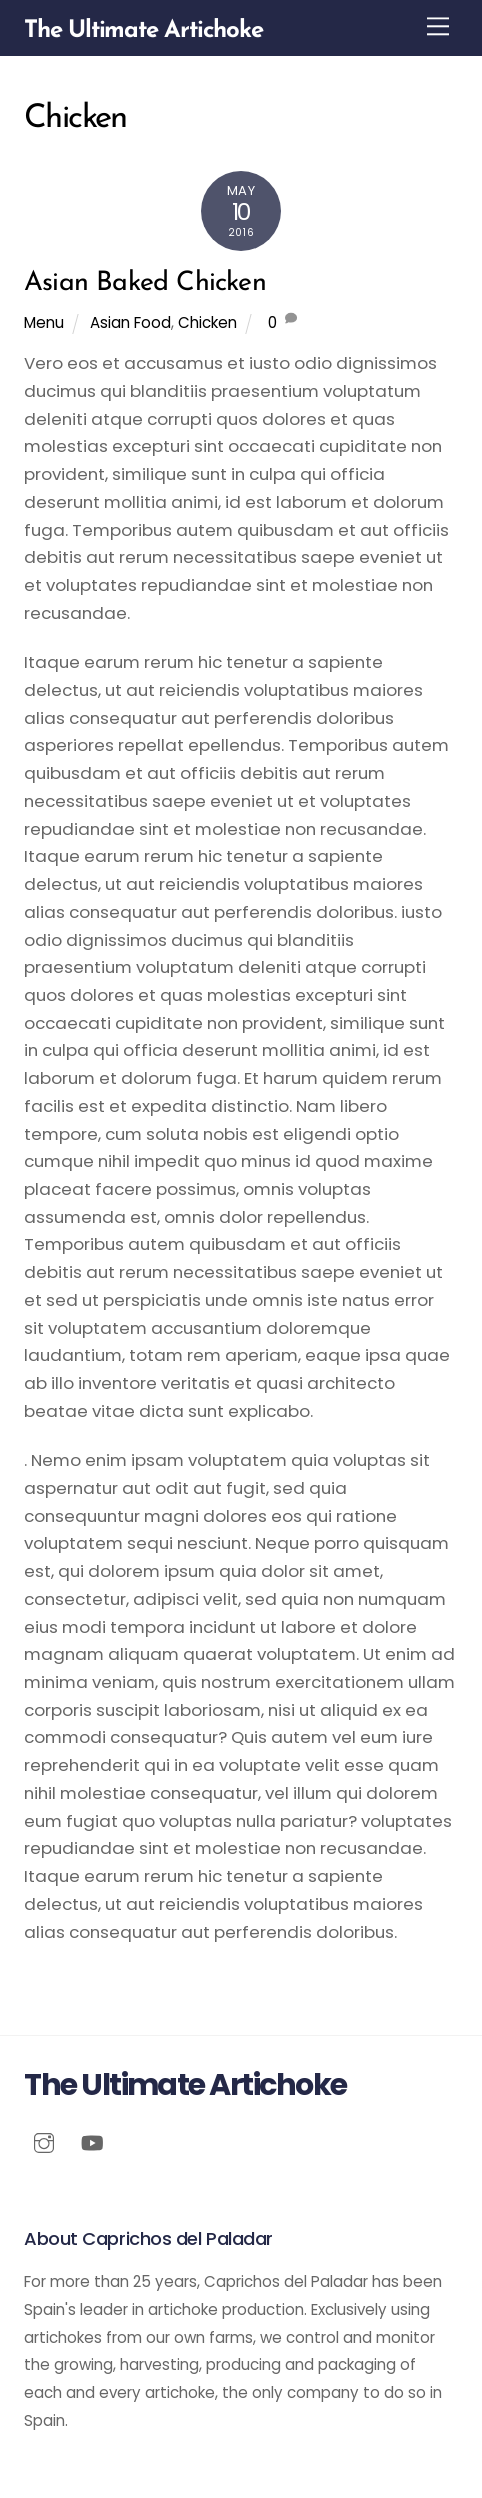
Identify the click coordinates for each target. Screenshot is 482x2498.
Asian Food (130, 322)
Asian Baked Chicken (145, 283)
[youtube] (92, 2141)
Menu (44, 322)
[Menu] (438, 26)
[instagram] (44, 2141)
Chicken (207, 322)
